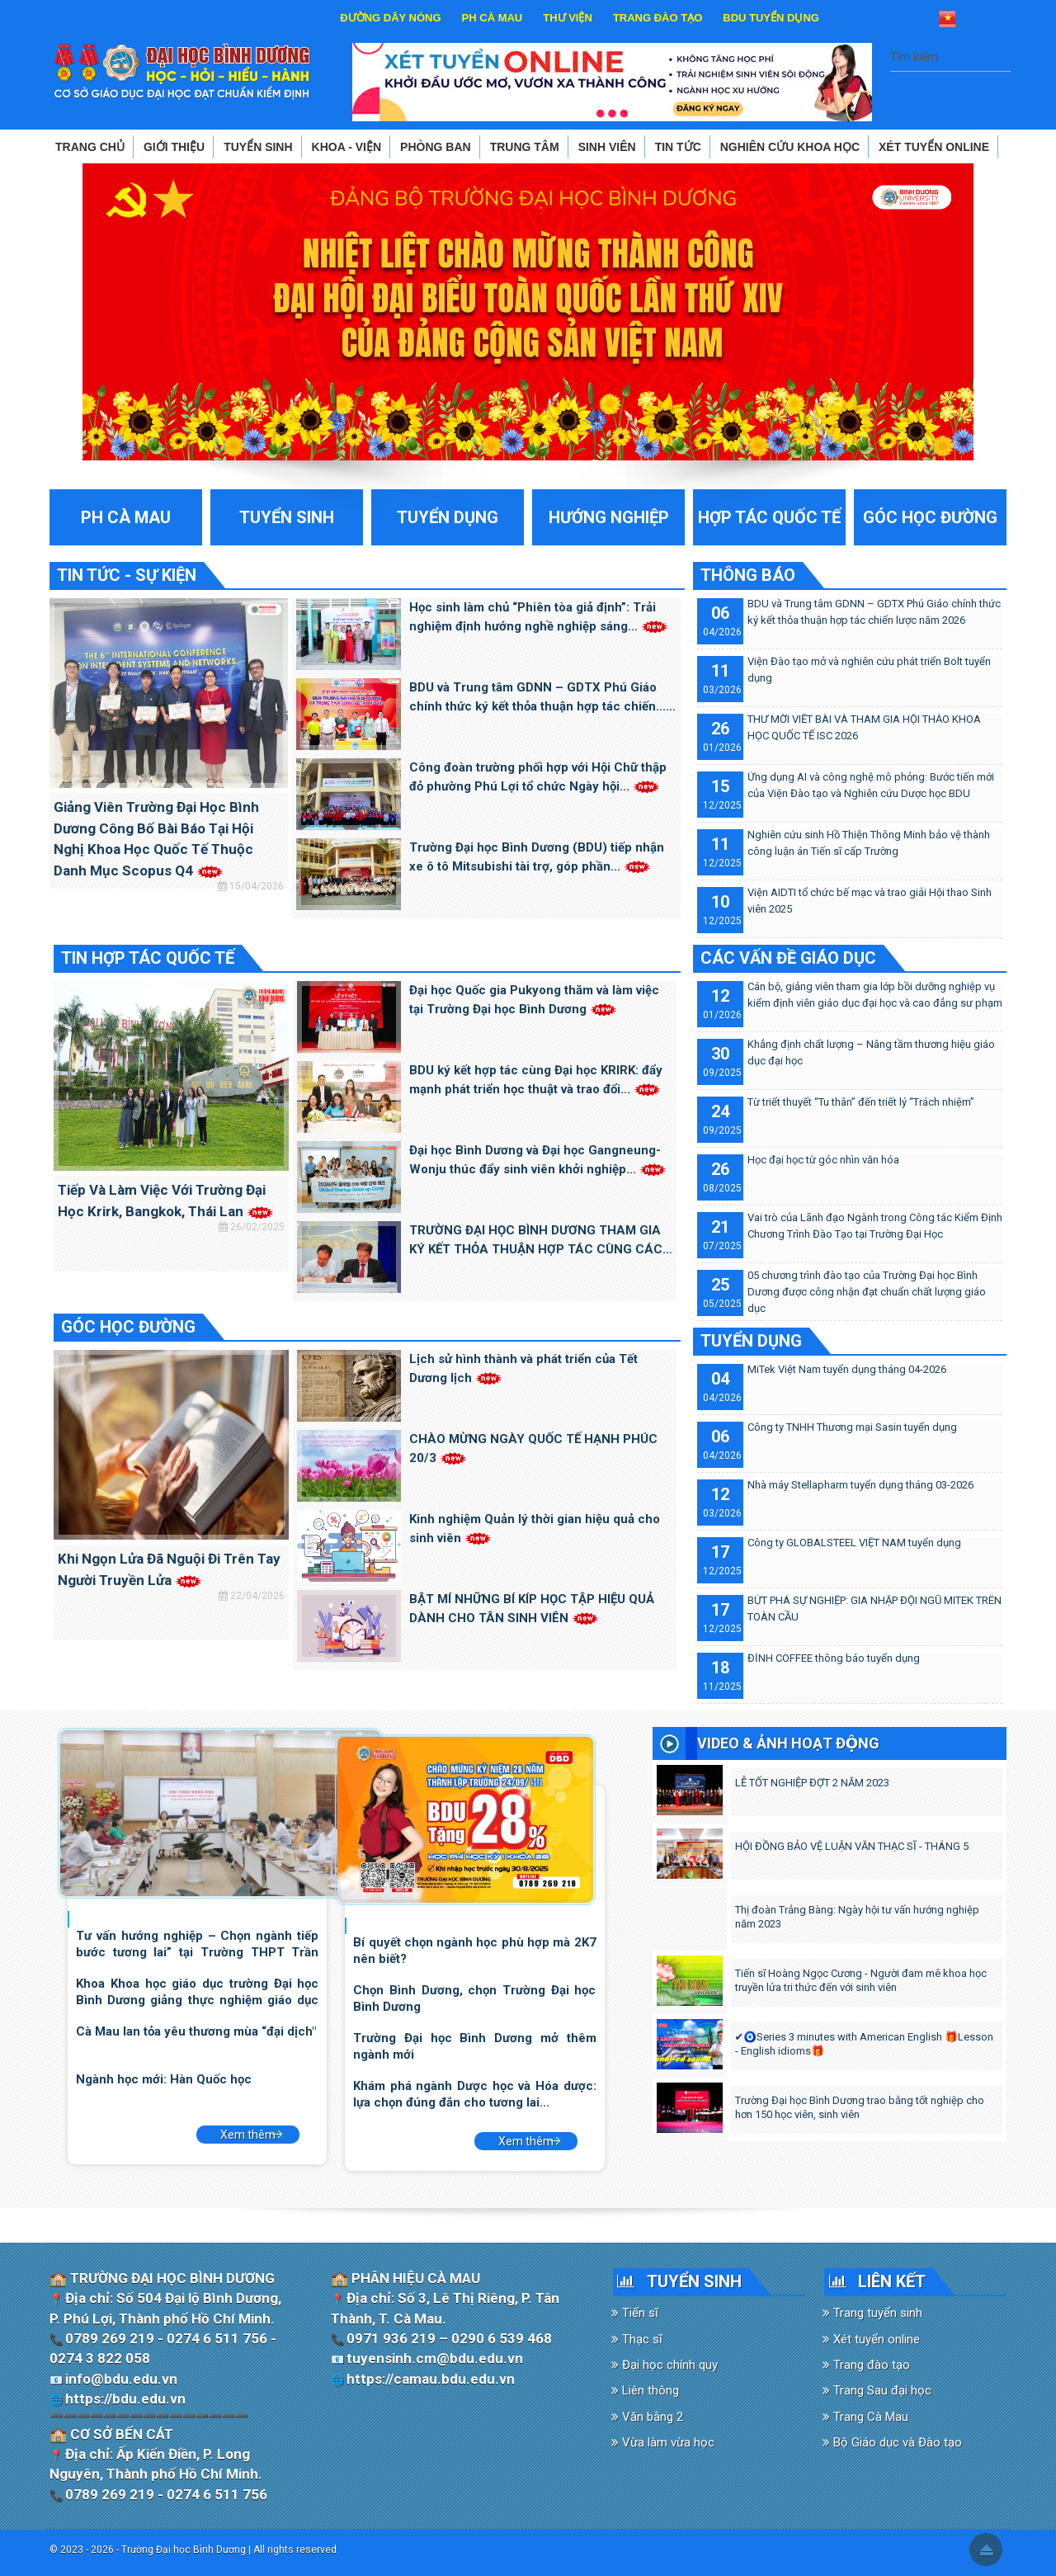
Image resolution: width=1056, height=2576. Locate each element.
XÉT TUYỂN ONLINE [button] (934, 146)
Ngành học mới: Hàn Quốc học (164, 2079)
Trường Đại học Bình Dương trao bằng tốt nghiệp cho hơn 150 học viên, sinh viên (859, 2107)
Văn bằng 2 (647, 2416)
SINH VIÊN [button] (607, 146)
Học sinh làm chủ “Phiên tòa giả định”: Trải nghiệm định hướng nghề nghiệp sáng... (538, 617)
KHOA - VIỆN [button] (346, 146)
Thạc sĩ (636, 2339)
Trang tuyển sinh (872, 2312)
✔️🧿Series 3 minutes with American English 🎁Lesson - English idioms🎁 (864, 2044)
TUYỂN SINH (694, 2281)
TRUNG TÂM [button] (524, 146)
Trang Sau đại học (877, 2390)
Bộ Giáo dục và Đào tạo (892, 2442)
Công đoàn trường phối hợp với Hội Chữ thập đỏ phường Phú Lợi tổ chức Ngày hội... (538, 777)
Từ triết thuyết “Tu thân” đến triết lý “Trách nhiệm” (860, 1102)
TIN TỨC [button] (678, 146)
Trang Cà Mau (865, 2416)
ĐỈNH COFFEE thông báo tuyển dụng (833, 1658)
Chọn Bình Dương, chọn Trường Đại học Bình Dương (474, 1998)
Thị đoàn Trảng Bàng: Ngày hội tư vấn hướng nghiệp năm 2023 (857, 1917)
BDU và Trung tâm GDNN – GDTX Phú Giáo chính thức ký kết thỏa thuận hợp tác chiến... (537, 697)
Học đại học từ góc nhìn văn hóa (823, 1160)
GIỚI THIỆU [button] (174, 146)
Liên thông (645, 2390)
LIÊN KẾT (892, 2281)
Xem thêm (248, 2134)
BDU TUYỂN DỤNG (771, 18)
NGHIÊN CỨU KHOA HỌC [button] (790, 146)
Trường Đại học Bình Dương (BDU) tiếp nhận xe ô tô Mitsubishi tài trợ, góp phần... (536, 857)
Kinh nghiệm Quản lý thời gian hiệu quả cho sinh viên (534, 1528)
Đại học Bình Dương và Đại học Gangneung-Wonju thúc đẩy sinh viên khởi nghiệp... (538, 1160)
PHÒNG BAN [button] (435, 146)
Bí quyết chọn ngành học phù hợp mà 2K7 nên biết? (474, 1950)
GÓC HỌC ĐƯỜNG (128, 1327)
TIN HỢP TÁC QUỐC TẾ (147, 958)
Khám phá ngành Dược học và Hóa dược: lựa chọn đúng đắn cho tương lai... (474, 2093)
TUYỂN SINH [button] (258, 146)
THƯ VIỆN (567, 18)
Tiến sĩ (634, 2312)
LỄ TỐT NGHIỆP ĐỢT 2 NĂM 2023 (812, 1782)
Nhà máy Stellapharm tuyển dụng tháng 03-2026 (860, 1485)
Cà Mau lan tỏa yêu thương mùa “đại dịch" (196, 2031)
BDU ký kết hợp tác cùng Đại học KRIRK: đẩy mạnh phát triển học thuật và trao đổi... (535, 1080)
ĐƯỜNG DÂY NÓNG (390, 18)
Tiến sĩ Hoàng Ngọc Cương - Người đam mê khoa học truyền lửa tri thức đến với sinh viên (861, 1980)
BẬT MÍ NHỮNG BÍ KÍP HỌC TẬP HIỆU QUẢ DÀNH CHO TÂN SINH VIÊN (531, 1608)
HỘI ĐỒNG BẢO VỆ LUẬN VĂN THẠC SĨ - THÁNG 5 (852, 1846)
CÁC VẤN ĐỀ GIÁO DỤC (788, 958)
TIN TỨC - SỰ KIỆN (126, 575)
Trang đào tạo (866, 2364)
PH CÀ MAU (492, 18)
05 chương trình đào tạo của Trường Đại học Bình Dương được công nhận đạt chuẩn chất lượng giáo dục (866, 1291)
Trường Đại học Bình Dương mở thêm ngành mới (474, 2046)
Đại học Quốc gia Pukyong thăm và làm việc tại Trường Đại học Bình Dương (534, 1000)
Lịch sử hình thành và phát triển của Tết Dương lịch (523, 1368)
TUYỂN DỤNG (751, 1341)
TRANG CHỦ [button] (90, 146)
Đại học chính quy (664, 2364)
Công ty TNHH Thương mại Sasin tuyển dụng (852, 1427)
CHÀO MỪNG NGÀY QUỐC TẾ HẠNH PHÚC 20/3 (533, 1448)
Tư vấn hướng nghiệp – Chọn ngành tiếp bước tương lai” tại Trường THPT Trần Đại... (197, 1943)
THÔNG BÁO (747, 575)
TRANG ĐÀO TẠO (657, 18)
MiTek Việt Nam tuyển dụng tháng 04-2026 (846, 1369)
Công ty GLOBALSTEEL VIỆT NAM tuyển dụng (854, 1542)
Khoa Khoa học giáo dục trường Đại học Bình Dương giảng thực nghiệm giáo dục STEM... (197, 1991)
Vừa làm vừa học (662, 2442)
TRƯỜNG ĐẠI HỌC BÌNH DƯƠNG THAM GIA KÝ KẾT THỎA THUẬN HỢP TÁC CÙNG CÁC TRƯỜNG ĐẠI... (535, 1240)
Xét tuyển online (871, 2339)
